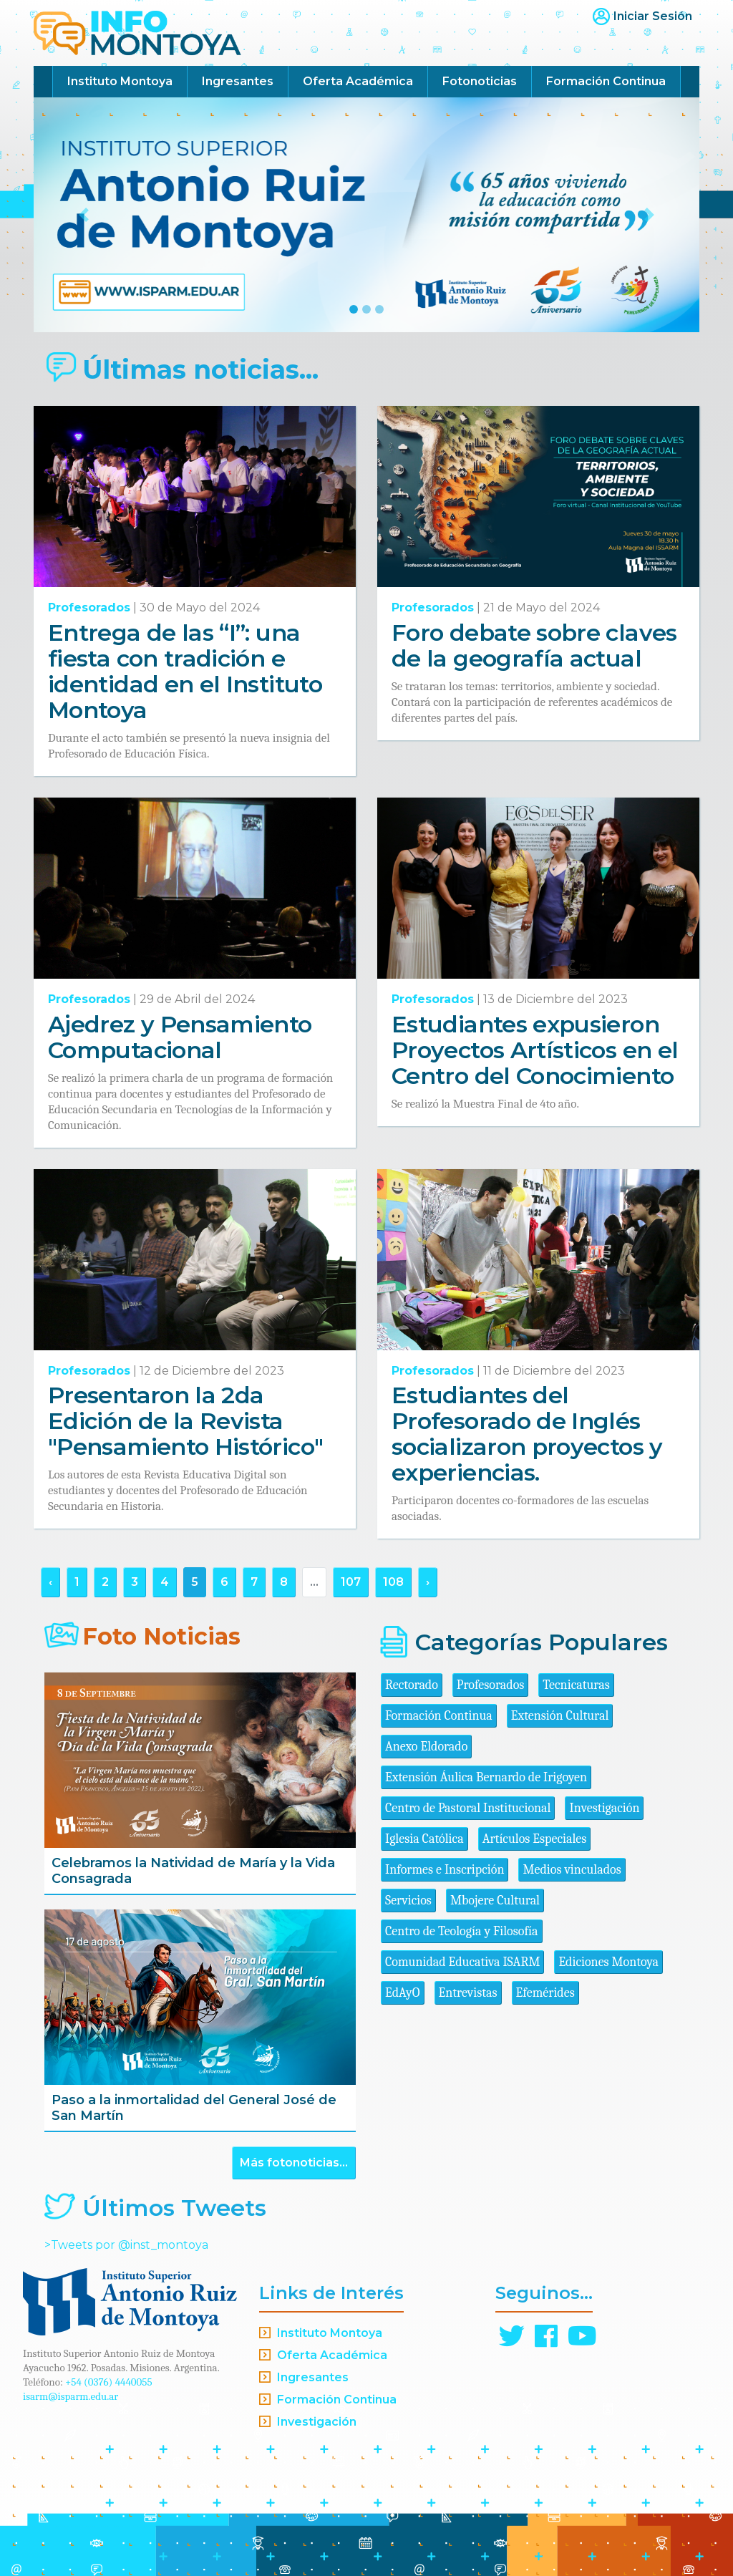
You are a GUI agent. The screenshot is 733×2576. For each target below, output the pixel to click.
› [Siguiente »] (427, 1582)
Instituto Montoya (120, 81)
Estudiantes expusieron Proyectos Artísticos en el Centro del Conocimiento (535, 1050)
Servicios (408, 1900)
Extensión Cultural (560, 1715)
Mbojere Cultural (495, 1900)
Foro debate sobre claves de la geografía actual (534, 645)
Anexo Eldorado (426, 1746)
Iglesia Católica (424, 1838)
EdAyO (402, 1992)
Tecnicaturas (576, 1685)
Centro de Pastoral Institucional (467, 1808)
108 (393, 1582)
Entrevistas (468, 1992)
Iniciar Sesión (652, 16)
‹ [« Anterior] (50, 1582)
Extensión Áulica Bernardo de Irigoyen (486, 1777)
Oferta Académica (358, 81)
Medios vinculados (572, 1869)
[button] (84, 214)
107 (351, 1582)
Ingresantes (237, 81)
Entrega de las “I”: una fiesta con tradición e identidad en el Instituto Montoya (185, 671)
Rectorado (411, 1685)
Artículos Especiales (534, 1838)
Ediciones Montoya (608, 1962)
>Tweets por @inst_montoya (126, 2245)
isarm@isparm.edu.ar (70, 2396)
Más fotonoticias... (294, 2162)
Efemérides (545, 1992)
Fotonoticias (479, 81)
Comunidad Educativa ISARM (462, 1962)
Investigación (604, 1808)
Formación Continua (606, 81)
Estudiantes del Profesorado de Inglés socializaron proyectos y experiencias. (527, 1433)
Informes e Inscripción (444, 1869)
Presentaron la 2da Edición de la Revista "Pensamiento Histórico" (185, 1421)
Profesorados (89, 607)
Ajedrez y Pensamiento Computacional (180, 1037)
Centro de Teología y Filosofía (461, 1931)
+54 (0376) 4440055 (108, 2382)
